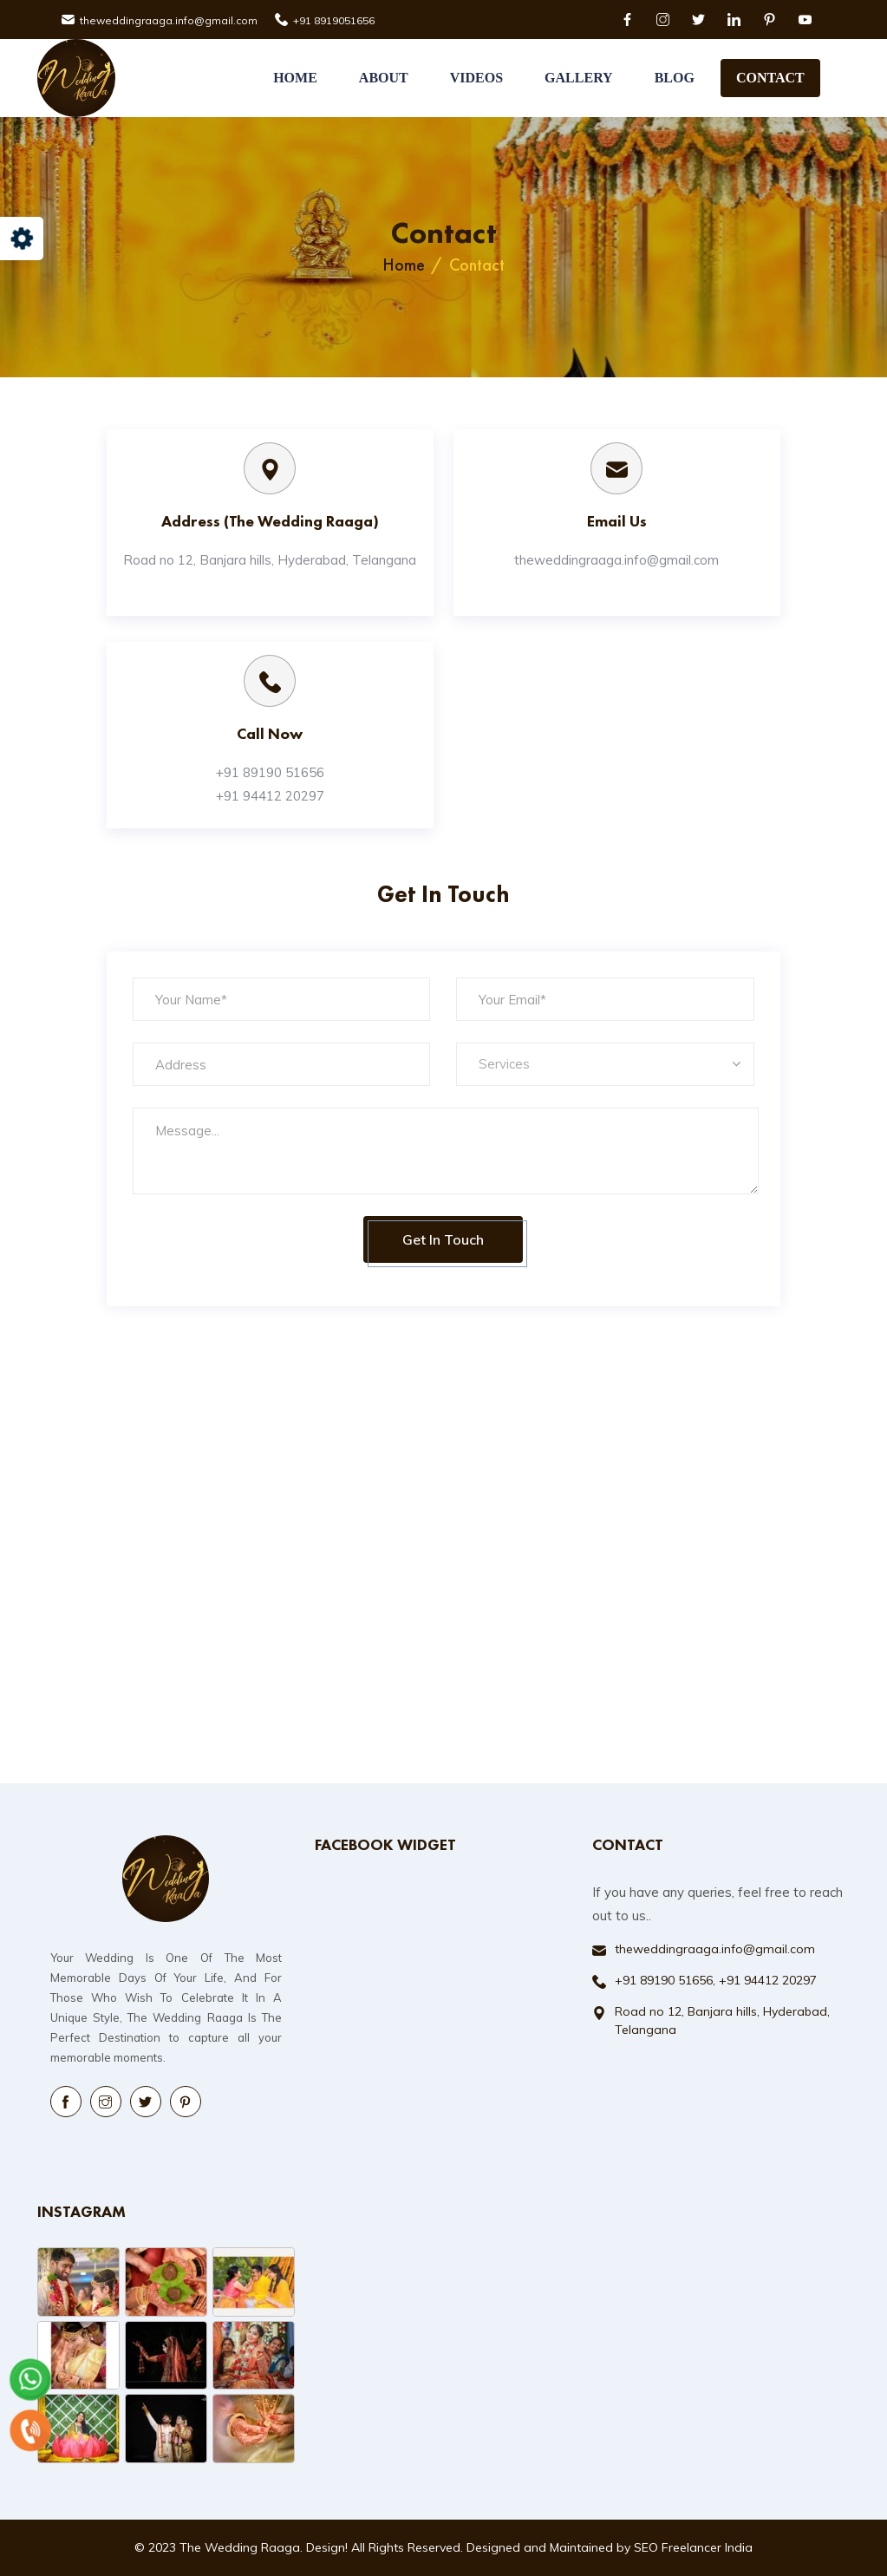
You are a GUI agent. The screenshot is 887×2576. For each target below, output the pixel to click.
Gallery (579, 77)
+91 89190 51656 (270, 772)
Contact (770, 77)
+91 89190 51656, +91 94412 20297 (716, 1980)
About (383, 77)
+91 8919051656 (334, 20)
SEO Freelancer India (693, 2547)
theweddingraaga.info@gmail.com (169, 20)
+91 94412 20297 (270, 796)
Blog (675, 77)
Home (295, 77)
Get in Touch (443, 1239)
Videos (476, 77)
